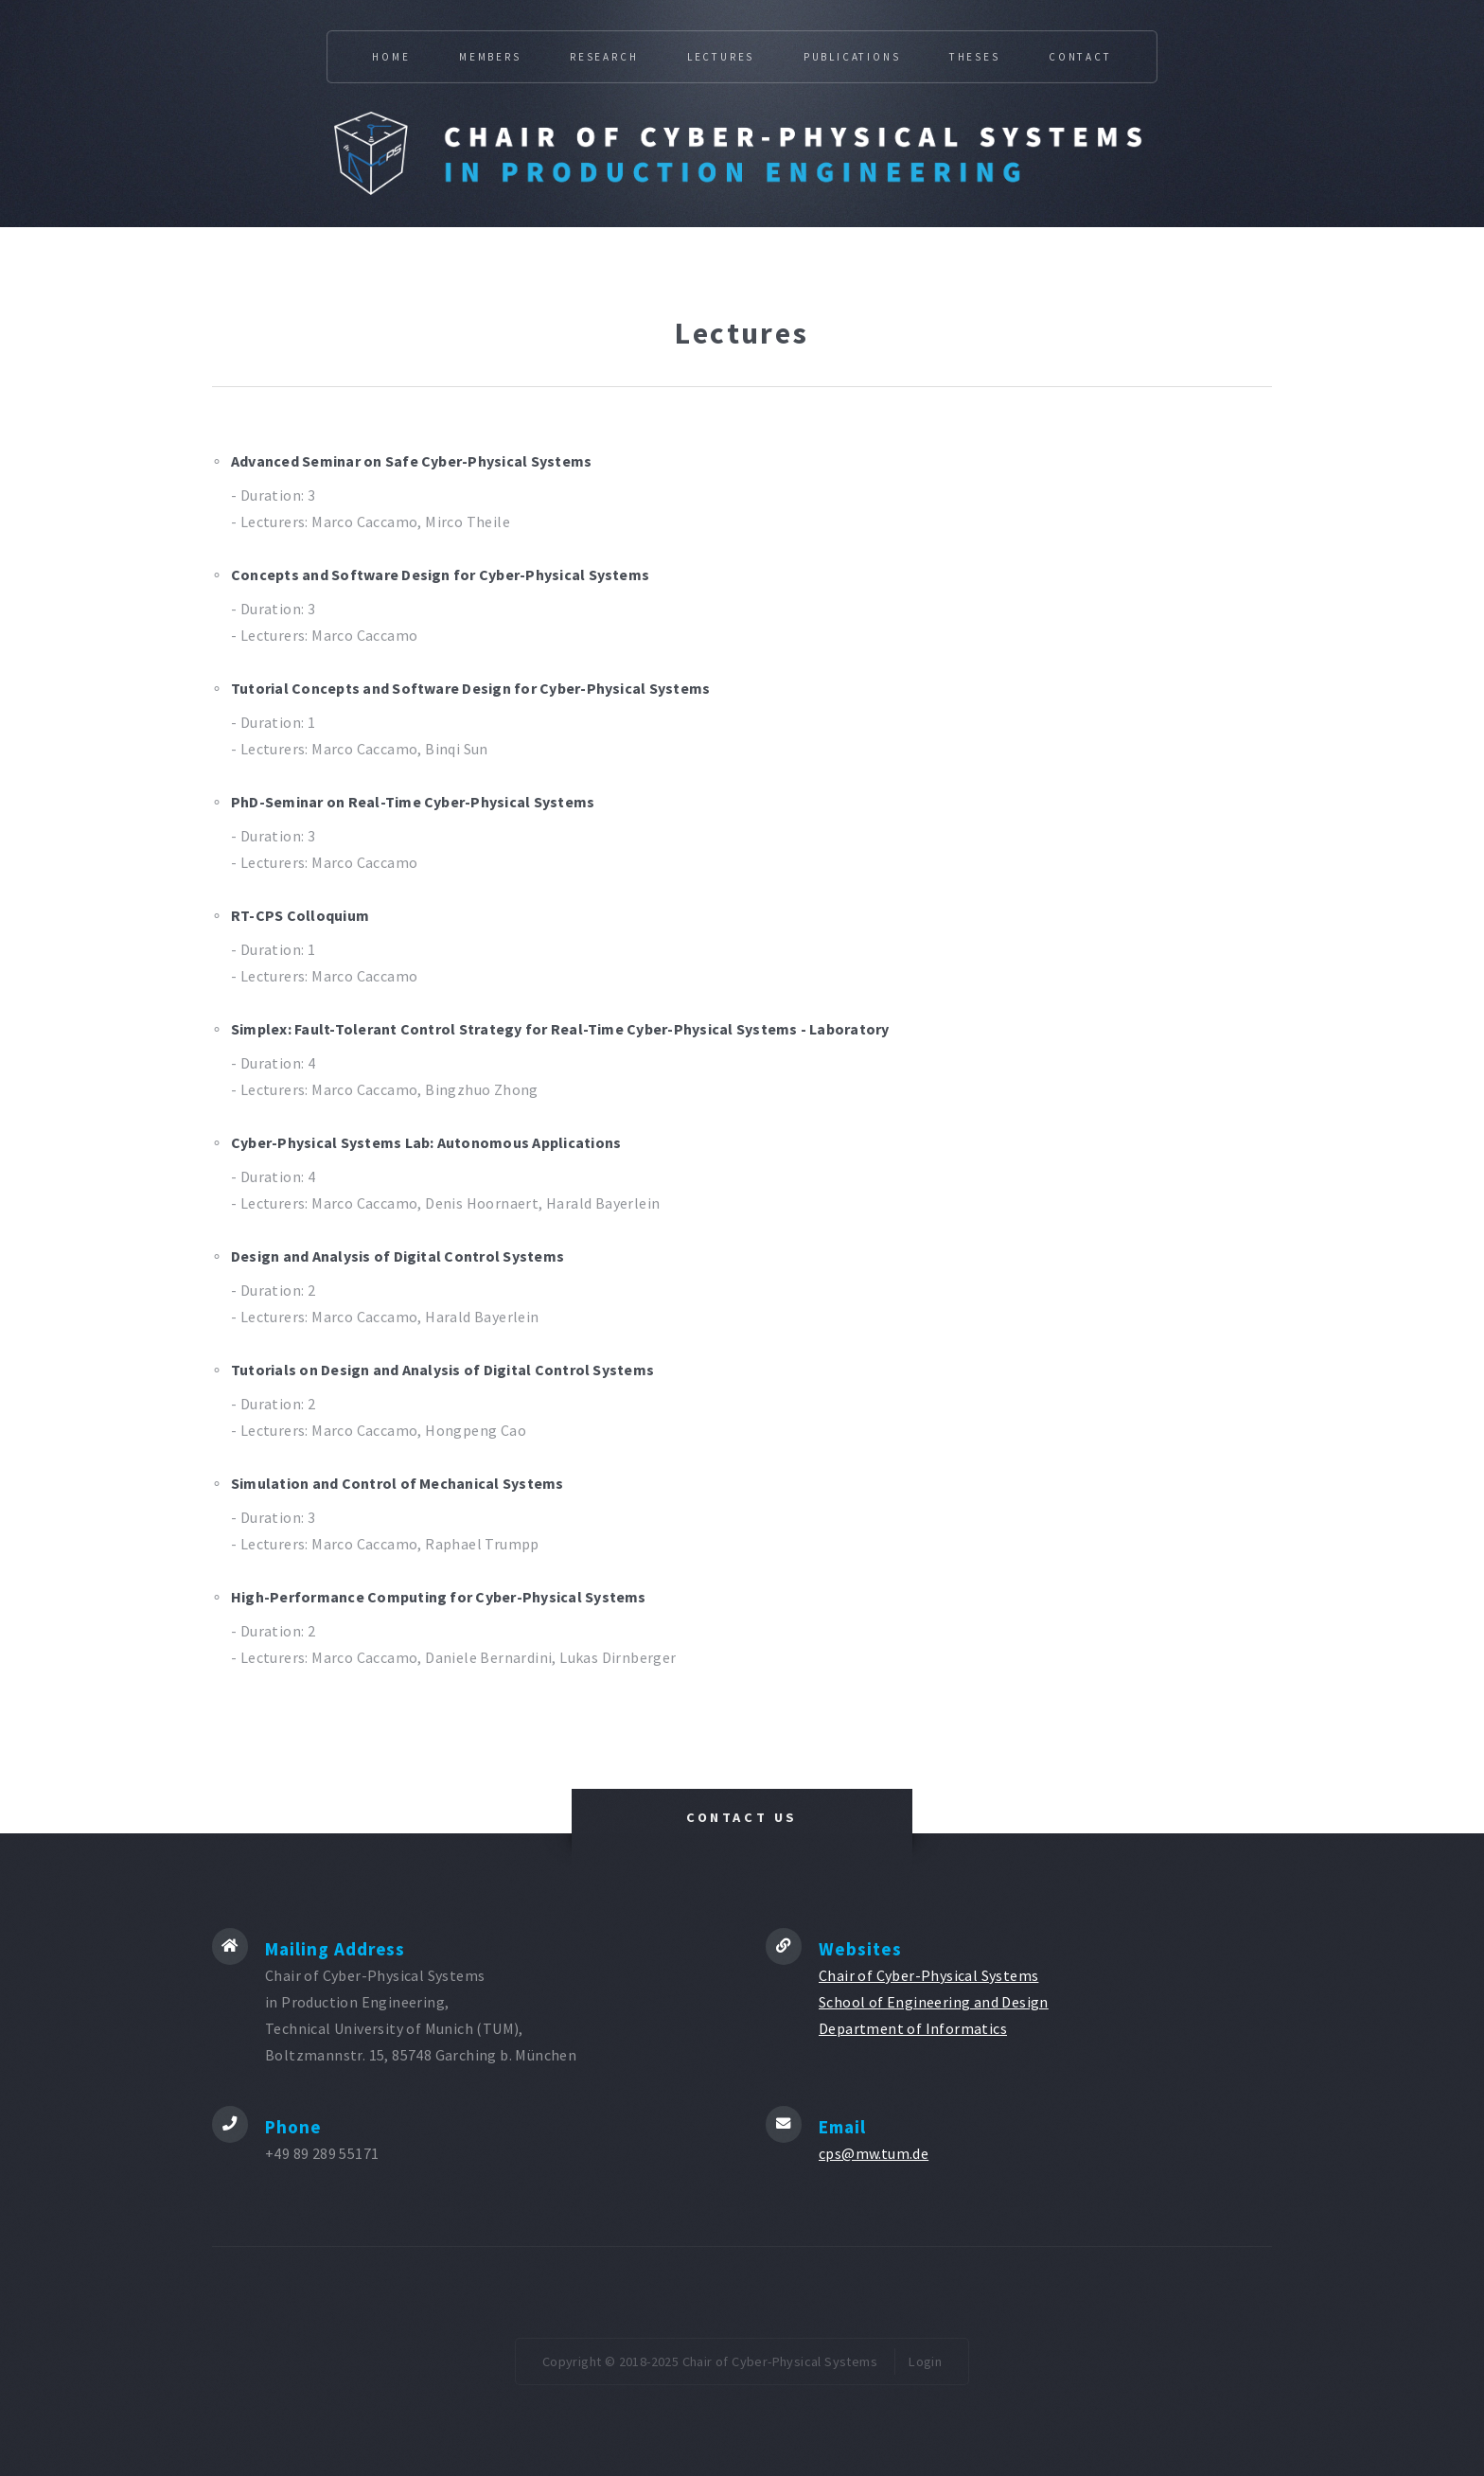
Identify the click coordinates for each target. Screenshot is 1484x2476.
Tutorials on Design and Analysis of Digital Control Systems (442, 1369)
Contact (1080, 56)
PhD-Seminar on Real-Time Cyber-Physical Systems (412, 801)
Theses (974, 56)
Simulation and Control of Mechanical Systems (397, 1483)
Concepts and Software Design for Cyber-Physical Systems (440, 574)
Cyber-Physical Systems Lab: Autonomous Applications (426, 1142)
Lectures (720, 56)
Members (490, 56)
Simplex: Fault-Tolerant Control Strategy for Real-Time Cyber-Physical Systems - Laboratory (560, 1028)
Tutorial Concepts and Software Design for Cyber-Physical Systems (470, 688)
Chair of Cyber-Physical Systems (928, 1975)
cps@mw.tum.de (873, 2153)
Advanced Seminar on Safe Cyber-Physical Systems (411, 460)
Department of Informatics (913, 2028)
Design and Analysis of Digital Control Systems (397, 1256)
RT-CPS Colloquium (300, 915)
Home (391, 56)
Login (925, 2361)
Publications (852, 56)
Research (604, 56)
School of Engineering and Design (934, 2001)
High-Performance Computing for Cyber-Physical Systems (438, 1596)
